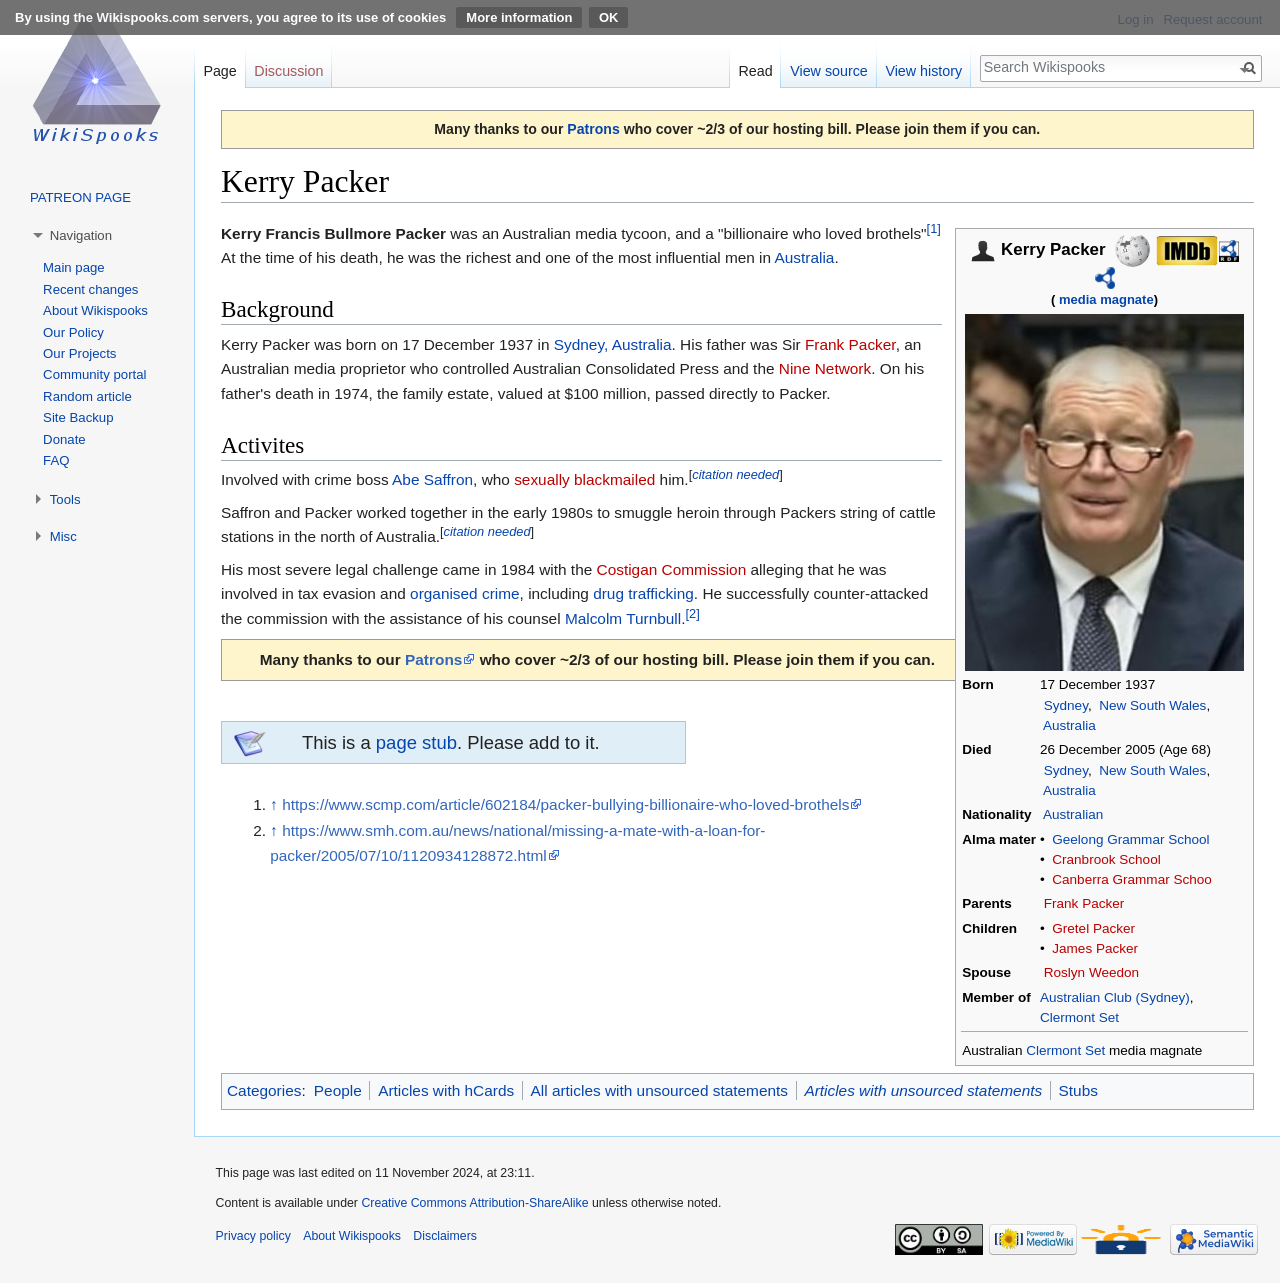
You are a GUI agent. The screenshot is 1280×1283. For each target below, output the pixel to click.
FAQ (56, 460)
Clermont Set (1079, 1017)
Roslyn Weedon (1091, 972)
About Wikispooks (95, 310)
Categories (264, 1090)
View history (923, 71)
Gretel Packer (1093, 928)
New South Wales (1152, 705)
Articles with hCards (446, 1090)
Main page (74, 267)
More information (519, 17)
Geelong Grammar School (1130, 839)
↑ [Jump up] (274, 804)
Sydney (1066, 705)
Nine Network (825, 368)
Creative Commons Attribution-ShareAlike (474, 1203)
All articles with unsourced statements (659, 1090)
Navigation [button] (81, 235)
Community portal (94, 374)
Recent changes (90, 289)
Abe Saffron (432, 479)
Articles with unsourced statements (923, 1090)
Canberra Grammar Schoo (1132, 879)
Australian (1073, 814)
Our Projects (79, 353)
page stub (416, 742)
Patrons (593, 129)
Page (219, 71)
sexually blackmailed (584, 479)
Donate (64, 439)
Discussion (288, 71)
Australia (1069, 725)
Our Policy (73, 332)
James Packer (1095, 948)
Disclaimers (445, 1236)
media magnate (1106, 299)
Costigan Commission (672, 569)
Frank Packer (1084, 903)
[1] (934, 227)
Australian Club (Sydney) (1115, 997)
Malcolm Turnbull (623, 618)
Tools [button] (65, 499)
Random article (87, 396)
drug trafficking (643, 593)
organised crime (465, 593)
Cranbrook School (1106, 859)
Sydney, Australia (613, 344)
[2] (692, 613)
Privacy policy (253, 1236)
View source (829, 71)
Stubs (1078, 1090)
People (338, 1090)
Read (755, 71)
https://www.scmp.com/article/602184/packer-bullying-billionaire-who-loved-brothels (565, 804)
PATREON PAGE (80, 197)
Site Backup (78, 417)
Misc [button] (63, 536)
